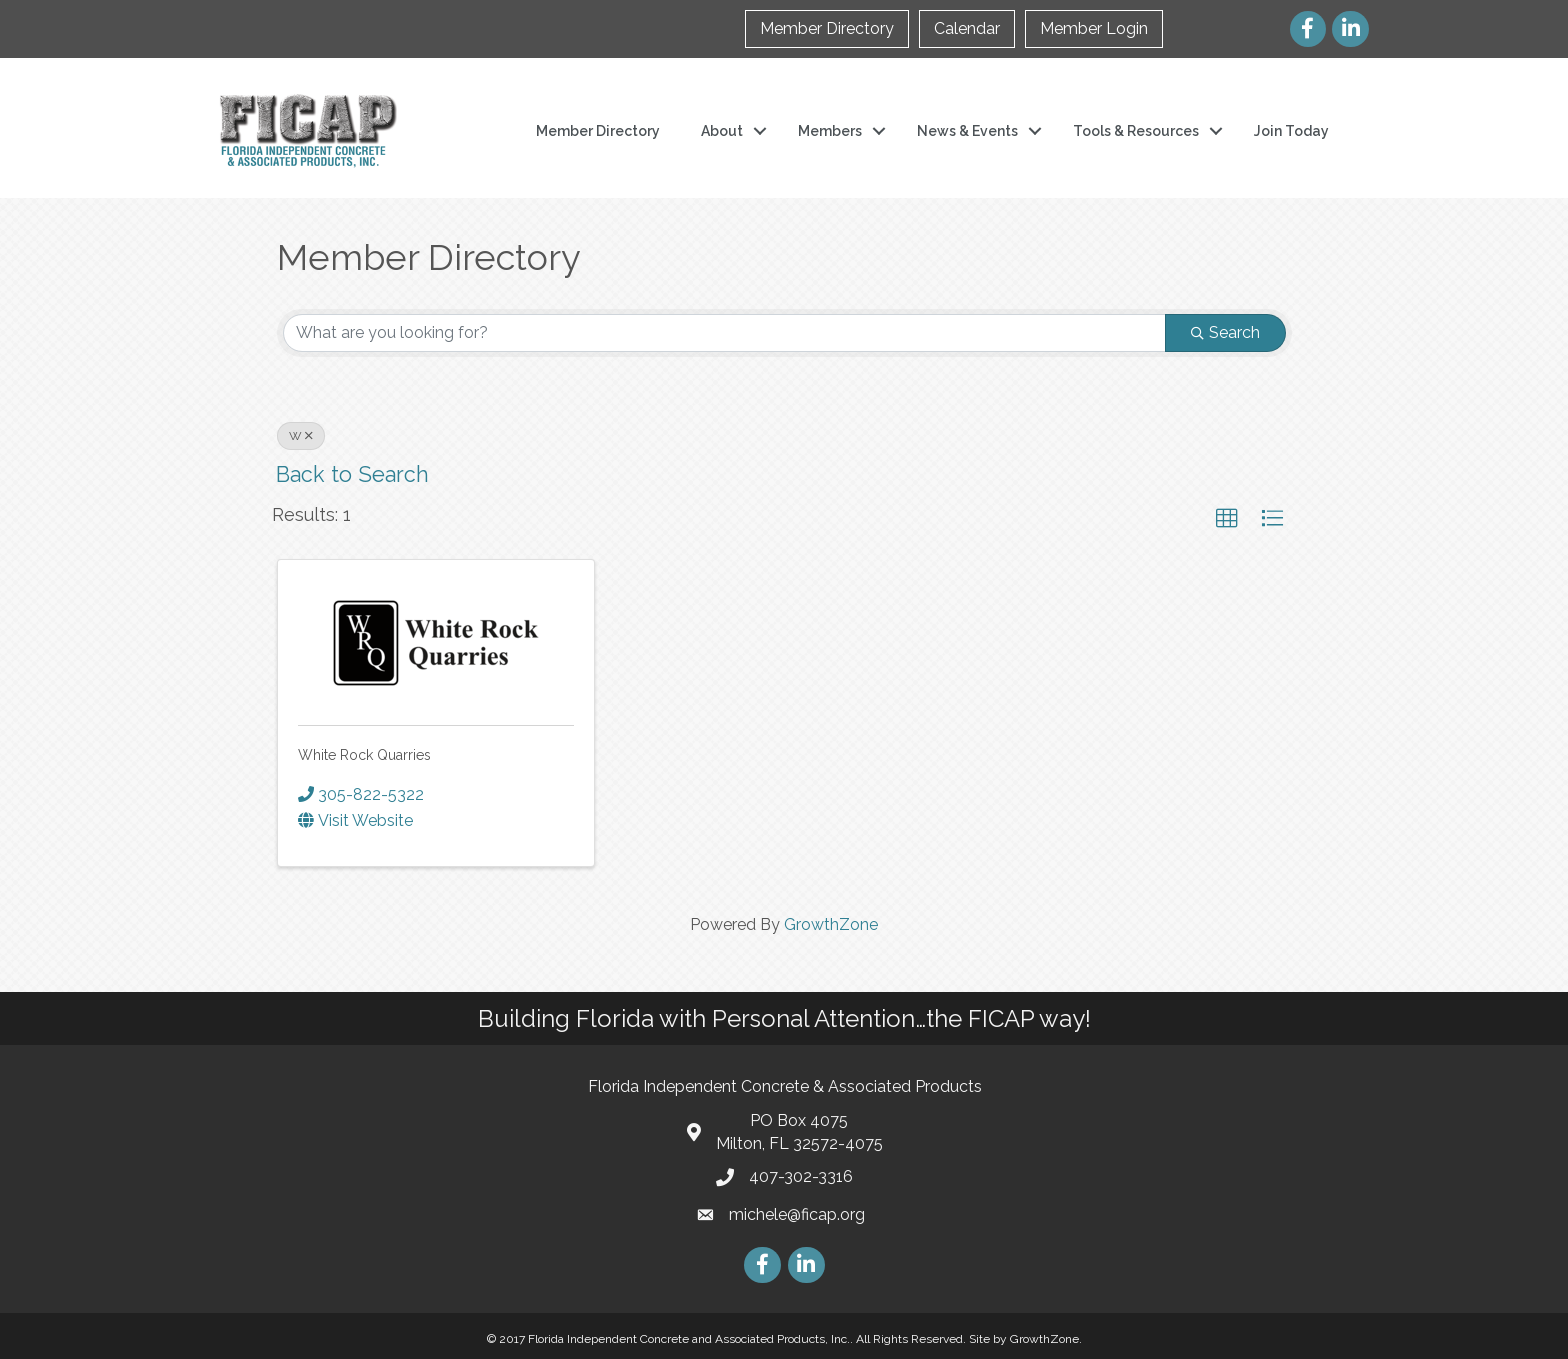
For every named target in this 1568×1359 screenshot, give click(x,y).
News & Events (967, 131)
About (722, 131)
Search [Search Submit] (1225, 332)
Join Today (1291, 131)
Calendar (967, 28)
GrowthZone (831, 924)
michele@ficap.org (797, 1214)
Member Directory (827, 28)
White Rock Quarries (364, 755)
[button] (1227, 519)
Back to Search (352, 474)
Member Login (1094, 28)
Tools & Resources (1136, 131)
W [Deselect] (301, 436)
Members (830, 131)
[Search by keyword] (724, 333)
